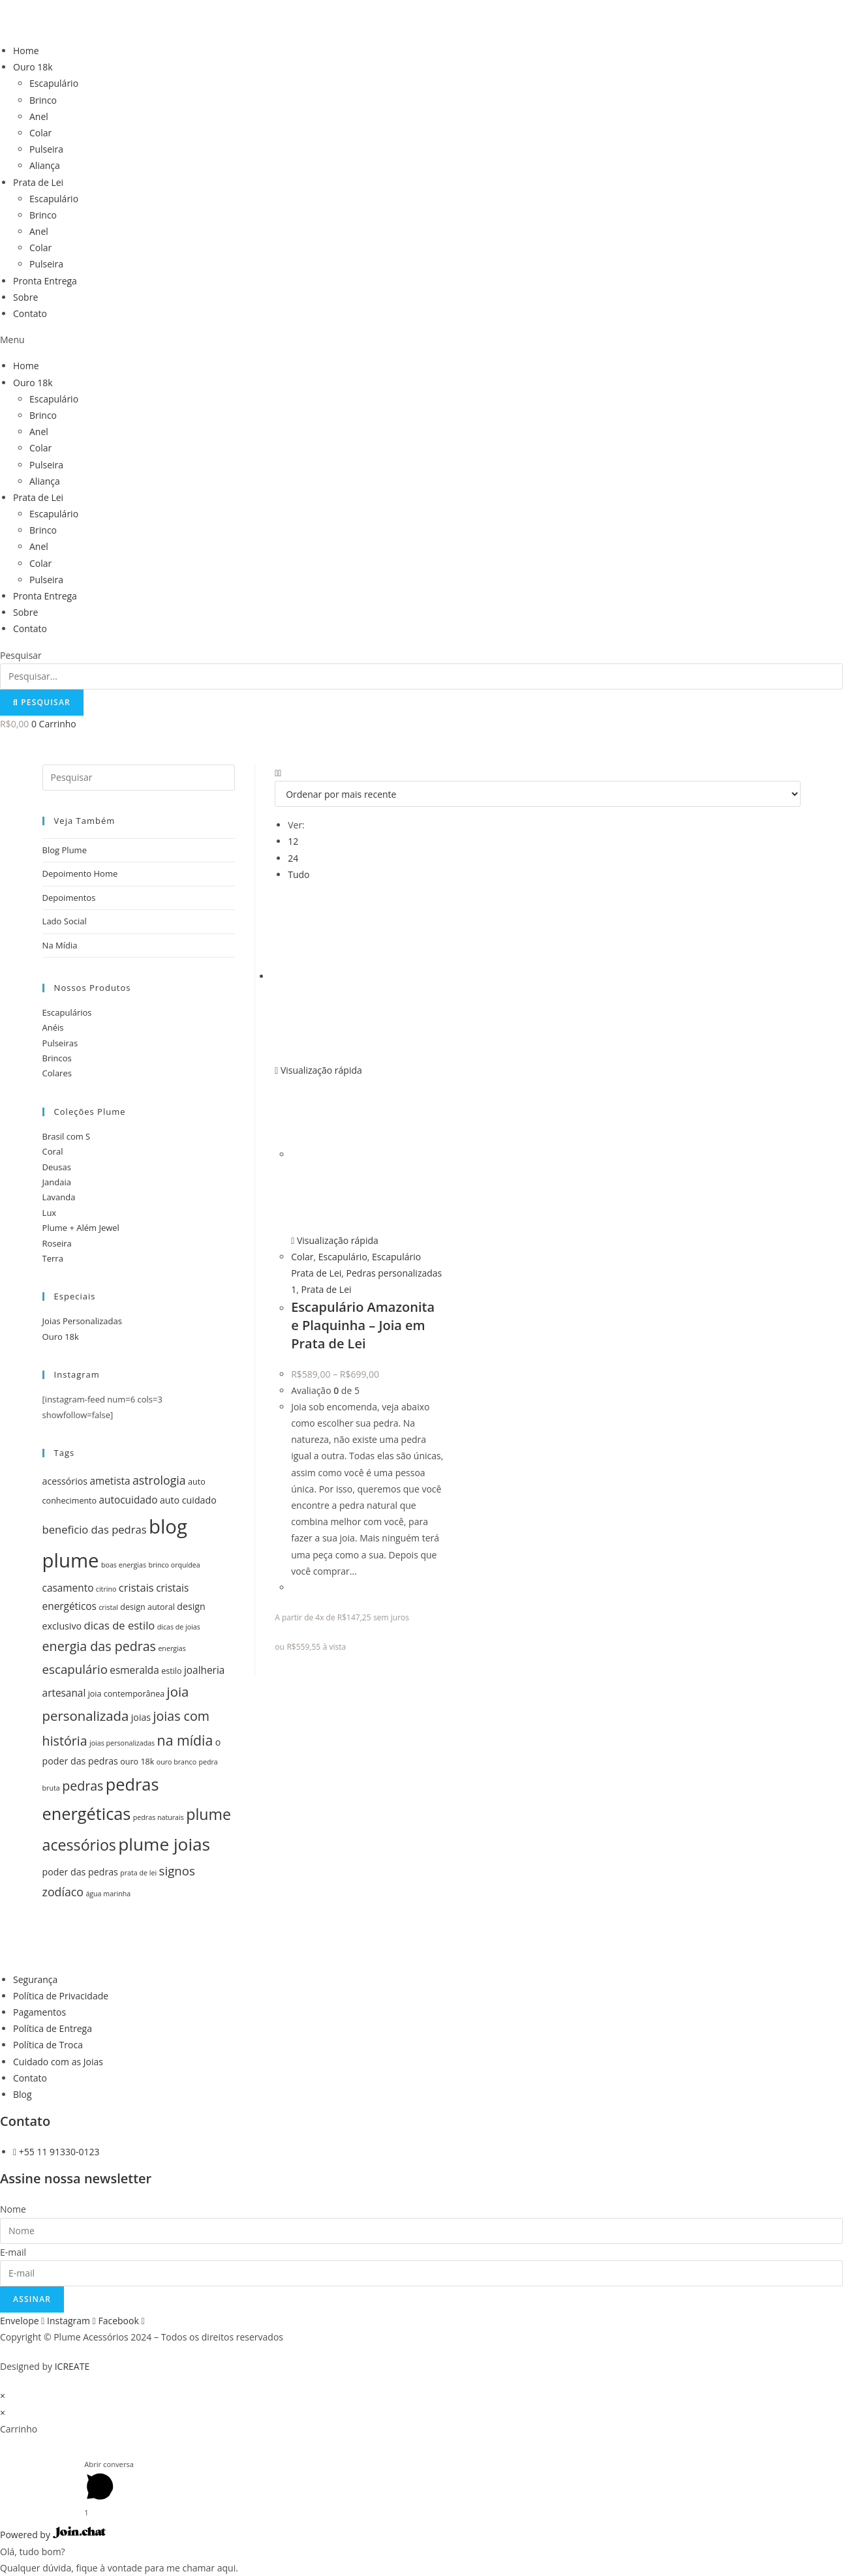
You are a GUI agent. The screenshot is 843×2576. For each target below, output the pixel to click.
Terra (52, 1258)
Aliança (44, 165)
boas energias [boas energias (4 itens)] (123, 1564)
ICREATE (72, 2366)
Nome (13, 2209)
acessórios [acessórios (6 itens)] (64, 1481)
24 (293, 858)
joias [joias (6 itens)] (141, 1717)
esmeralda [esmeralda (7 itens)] (134, 1670)
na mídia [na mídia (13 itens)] (185, 1740)
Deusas (56, 1167)
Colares (57, 1073)
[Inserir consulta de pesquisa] (139, 778)
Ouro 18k (33, 67)
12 (293, 841)
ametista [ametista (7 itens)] (109, 1481)
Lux (49, 1213)
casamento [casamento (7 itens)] (68, 1588)
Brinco (43, 100)
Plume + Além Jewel (80, 1228)
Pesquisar (21, 655)
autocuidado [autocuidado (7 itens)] (128, 1500)
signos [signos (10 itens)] (177, 1870)
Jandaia (56, 1182)
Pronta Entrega (45, 281)
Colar (40, 133)
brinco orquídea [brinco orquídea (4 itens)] (174, 1564)
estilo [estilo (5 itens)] (171, 1670)
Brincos (57, 1058)
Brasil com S (66, 1136)
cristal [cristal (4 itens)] (108, 1607)
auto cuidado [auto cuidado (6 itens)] (188, 1500)
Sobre (25, 297)
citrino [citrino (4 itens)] (106, 1589)
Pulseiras (60, 1043)
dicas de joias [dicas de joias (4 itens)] (178, 1626)
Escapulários (67, 1012)
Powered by (53, 2534)
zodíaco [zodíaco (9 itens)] (63, 1892)
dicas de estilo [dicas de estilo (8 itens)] (119, 1625)
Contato (30, 313)
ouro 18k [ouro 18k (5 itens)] (137, 1761)
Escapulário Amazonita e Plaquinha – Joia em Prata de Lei (363, 1325)
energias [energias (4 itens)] (171, 1648)
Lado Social (64, 921)
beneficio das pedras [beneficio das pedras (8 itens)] (94, 1529)
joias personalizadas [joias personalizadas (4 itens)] (122, 1743)
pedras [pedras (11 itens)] (82, 1786)
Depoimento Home (80, 873)
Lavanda (59, 1197)
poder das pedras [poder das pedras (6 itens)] (80, 1872)
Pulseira (46, 149)
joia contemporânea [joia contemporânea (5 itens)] (126, 1693)
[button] (421, 339)
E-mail (13, 2252)
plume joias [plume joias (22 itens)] (164, 1844)
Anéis (53, 1027)
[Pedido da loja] (538, 794)
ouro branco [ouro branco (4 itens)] (176, 1761)
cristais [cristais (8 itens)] (136, 1587)
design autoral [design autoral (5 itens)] (147, 1607)
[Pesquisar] (42, 702)
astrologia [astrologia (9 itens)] (159, 1480)
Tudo (298, 874)
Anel (38, 116)
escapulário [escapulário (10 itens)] (75, 1669)
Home (26, 50)
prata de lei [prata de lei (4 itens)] (138, 1872)
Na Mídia (60, 945)
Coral (52, 1151)
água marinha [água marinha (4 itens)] (107, 1893)
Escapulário (53, 83)
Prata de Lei (38, 182)
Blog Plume (64, 850)
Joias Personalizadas (82, 1321)
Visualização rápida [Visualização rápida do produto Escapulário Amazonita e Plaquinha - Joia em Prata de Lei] (318, 1070)
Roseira (57, 1243)
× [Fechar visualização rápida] (2, 2395)
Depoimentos (69, 897)
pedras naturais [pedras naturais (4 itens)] (158, 1817)
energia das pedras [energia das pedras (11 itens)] (99, 1646)
